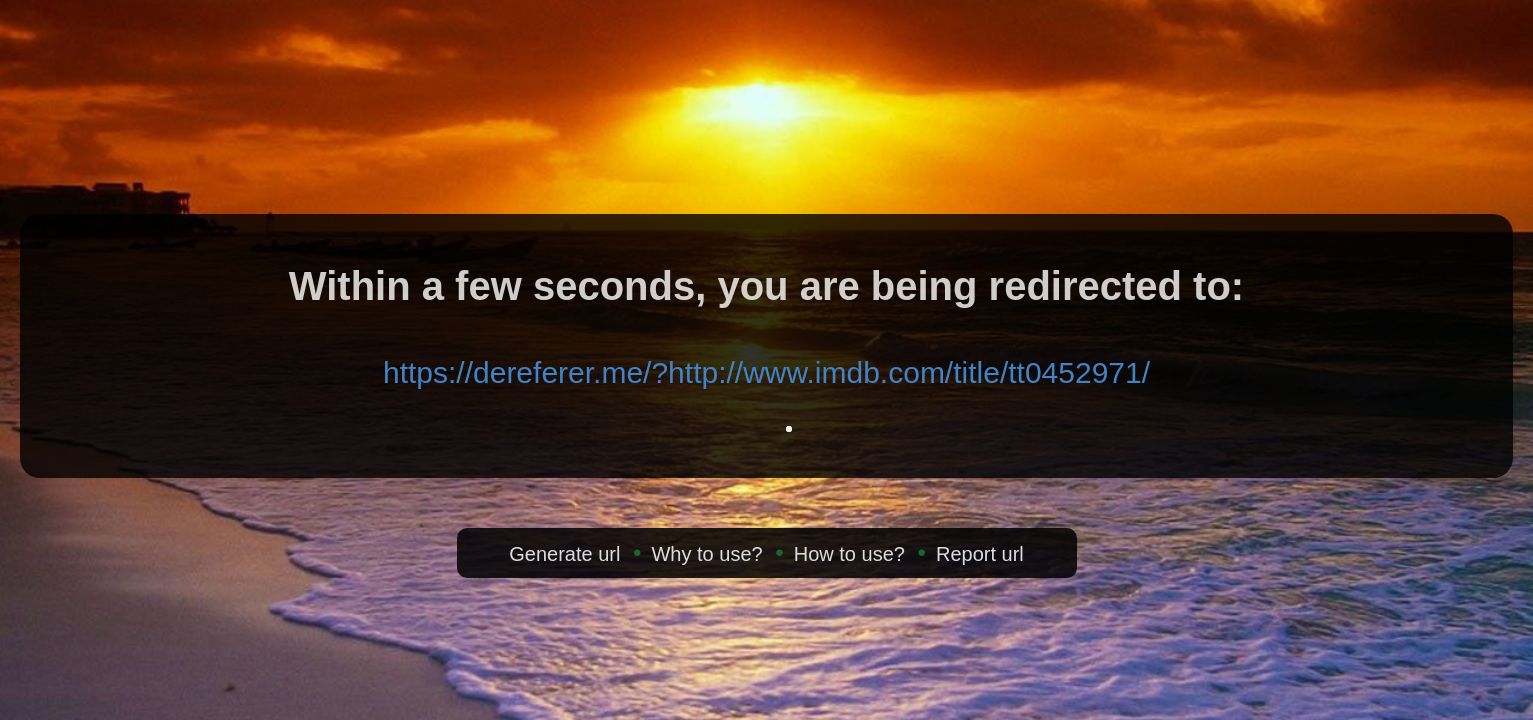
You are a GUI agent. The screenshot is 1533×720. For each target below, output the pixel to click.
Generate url (564, 554)
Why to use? (706, 554)
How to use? (849, 554)
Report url (980, 554)
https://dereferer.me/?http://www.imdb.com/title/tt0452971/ (766, 372)
